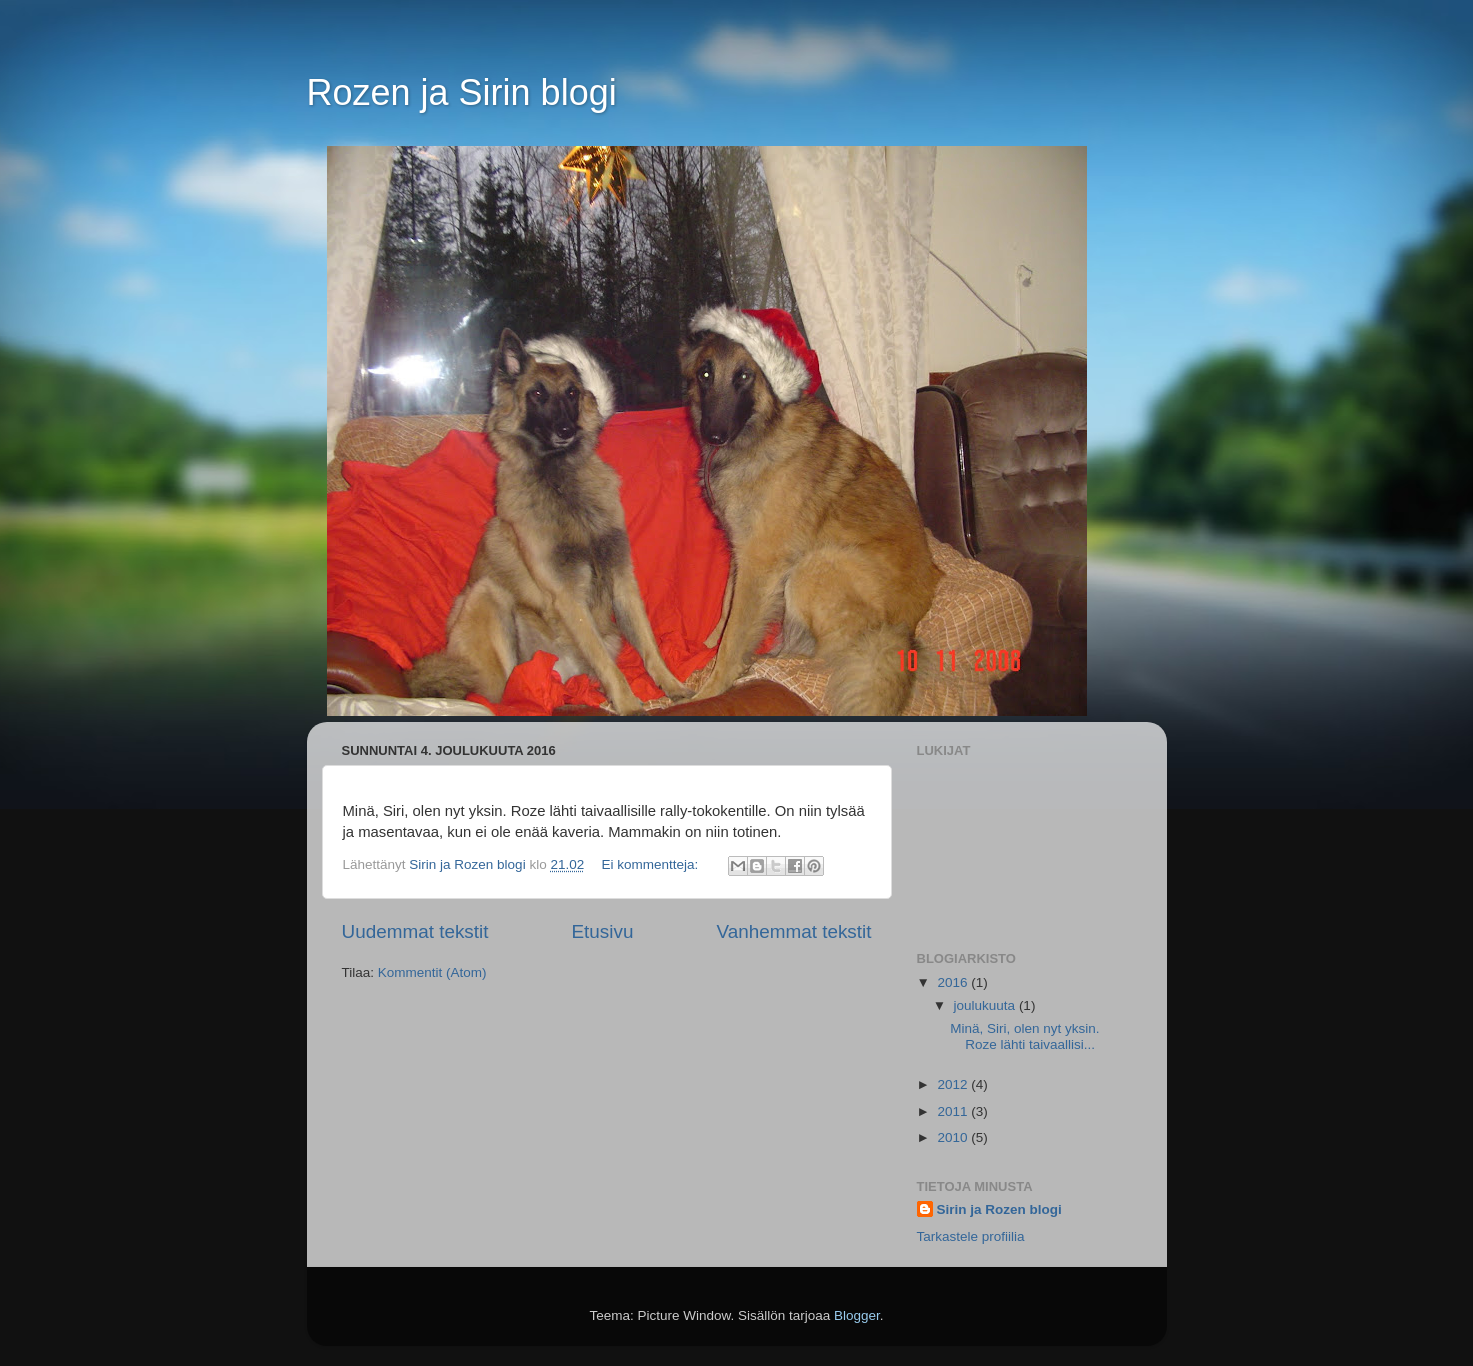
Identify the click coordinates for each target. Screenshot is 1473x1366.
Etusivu (602, 931)
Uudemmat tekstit (415, 931)
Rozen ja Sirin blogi (462, 92)
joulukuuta (986, 1005)
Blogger (857, 1315)
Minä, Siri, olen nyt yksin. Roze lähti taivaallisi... (1024, 1036)
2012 (954, 1084)
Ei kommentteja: (651, 864)
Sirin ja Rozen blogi (999, 1209)
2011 (954, 1111)
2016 (954, 982)
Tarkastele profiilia (971, 1236)
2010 (954, 1137)
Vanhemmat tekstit (793, 931)
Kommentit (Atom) (432, 972)
